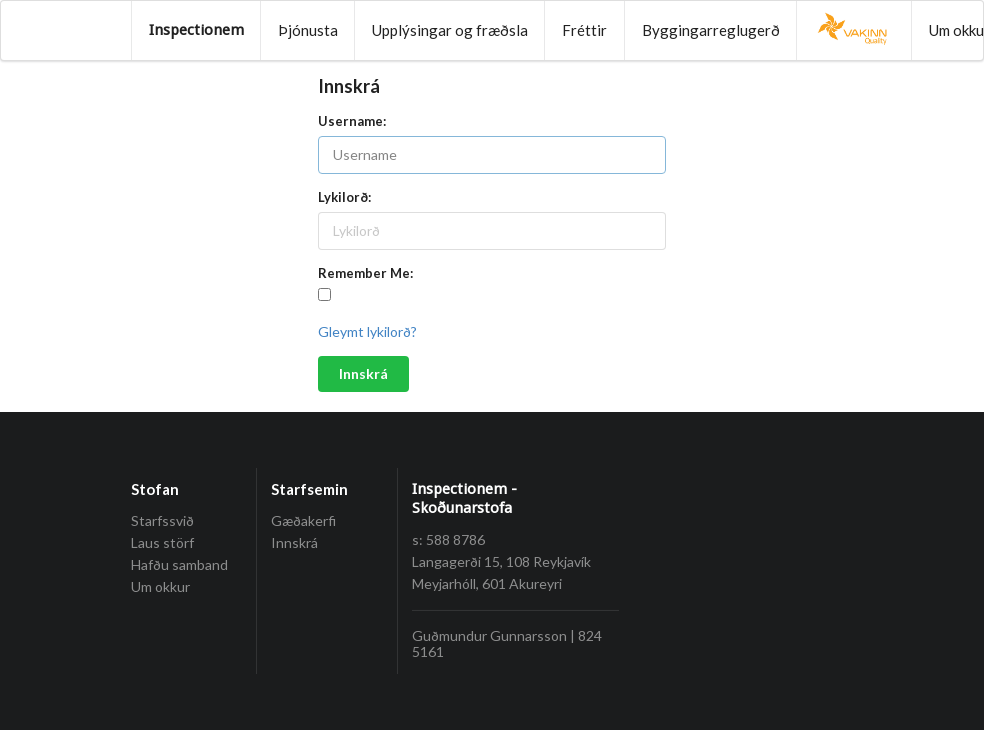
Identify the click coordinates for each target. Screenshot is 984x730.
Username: (352, 121)
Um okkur (160, 586)
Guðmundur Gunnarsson (489, 635)
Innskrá (363, 373)
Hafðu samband (179, 564)
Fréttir (584, 30)
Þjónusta (308, 30)
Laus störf (162, 542)
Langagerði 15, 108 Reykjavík (501, 561)
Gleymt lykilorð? (367, 331)
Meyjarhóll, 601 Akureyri (487, 583)
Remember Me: (365, 273)
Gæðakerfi (303, 521)
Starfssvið (162, 521)
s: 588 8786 (448, 539)
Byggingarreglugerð (711, 30)
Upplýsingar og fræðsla (450, 30)
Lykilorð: (344, 197)
